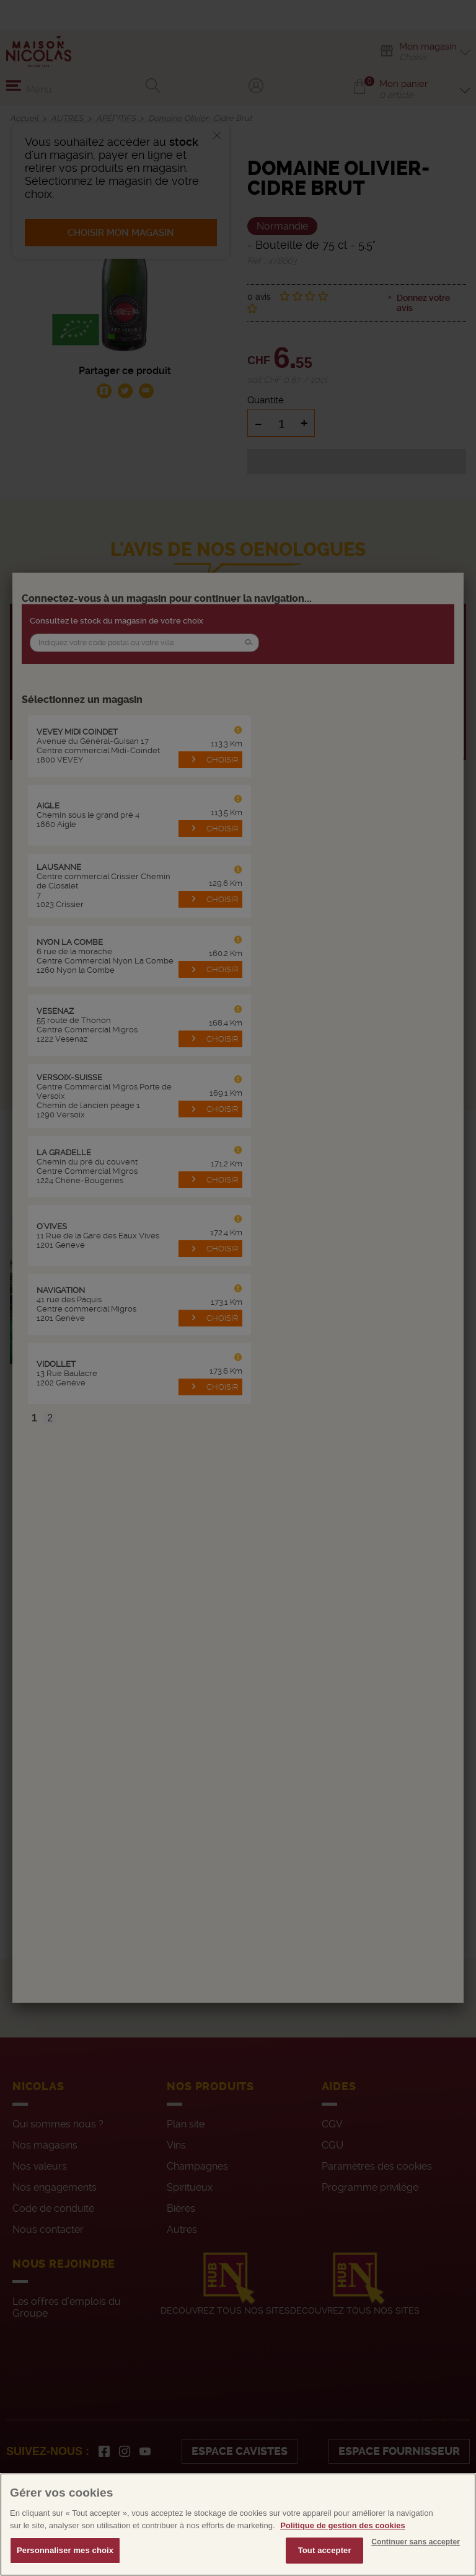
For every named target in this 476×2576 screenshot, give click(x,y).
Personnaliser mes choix (65, 2555)
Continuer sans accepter (415, 2547)
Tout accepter (324, 2555)
